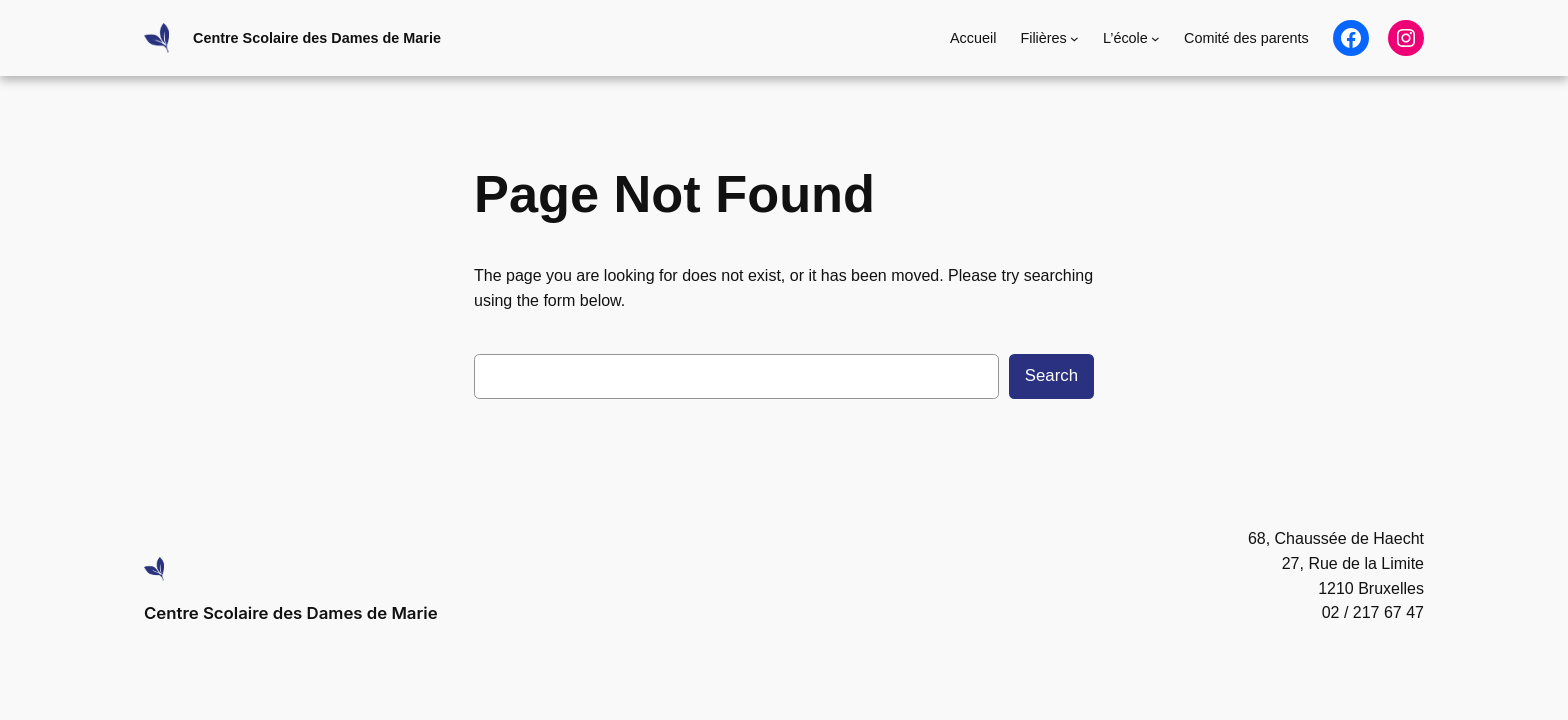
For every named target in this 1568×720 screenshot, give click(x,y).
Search (1051, 375)
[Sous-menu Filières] (1074, 38)
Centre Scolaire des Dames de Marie (317, 38)
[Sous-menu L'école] (1155, 38)
